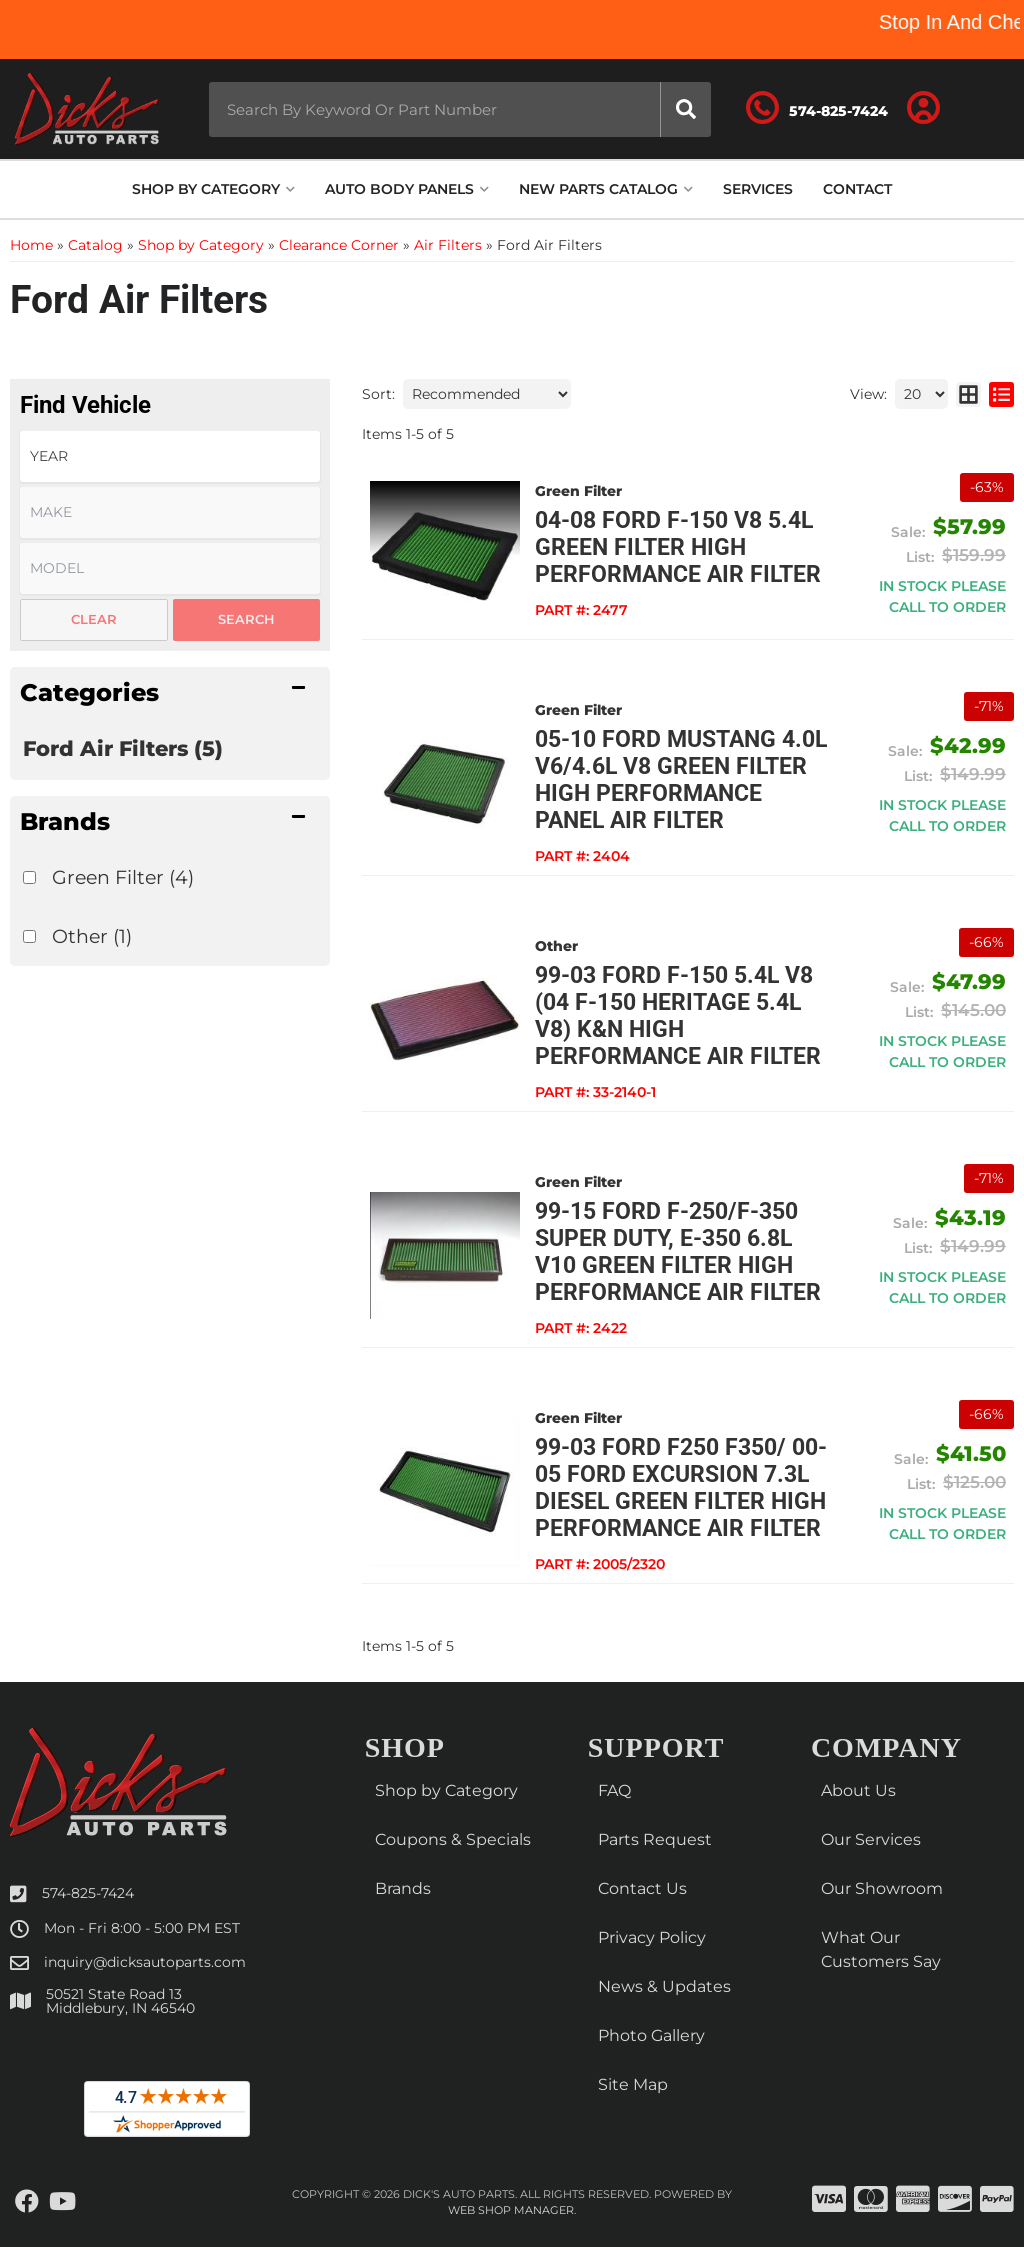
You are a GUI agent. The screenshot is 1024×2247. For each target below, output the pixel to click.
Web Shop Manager (511, 2210)
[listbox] (170, 456)
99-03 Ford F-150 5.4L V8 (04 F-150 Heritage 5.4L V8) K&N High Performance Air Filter (678, 1016)
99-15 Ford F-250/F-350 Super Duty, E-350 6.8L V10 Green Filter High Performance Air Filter (678, 1252)
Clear (94, 619)
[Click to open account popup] (923, 109)
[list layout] (1001, 394)
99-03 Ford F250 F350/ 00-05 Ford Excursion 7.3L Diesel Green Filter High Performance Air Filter (681, 1488)
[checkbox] (29, 877)
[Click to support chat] (817, 109)
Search (246, 619)
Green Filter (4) (123, 877)
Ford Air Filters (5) (123, 748)
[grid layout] (968, 394)
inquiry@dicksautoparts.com (145, 1962)
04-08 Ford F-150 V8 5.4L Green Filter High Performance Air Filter (678, 547)
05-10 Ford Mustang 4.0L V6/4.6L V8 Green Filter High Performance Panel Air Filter (681, 780)
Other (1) (92, 936)
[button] (460, 109)
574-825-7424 (88, 1893)
